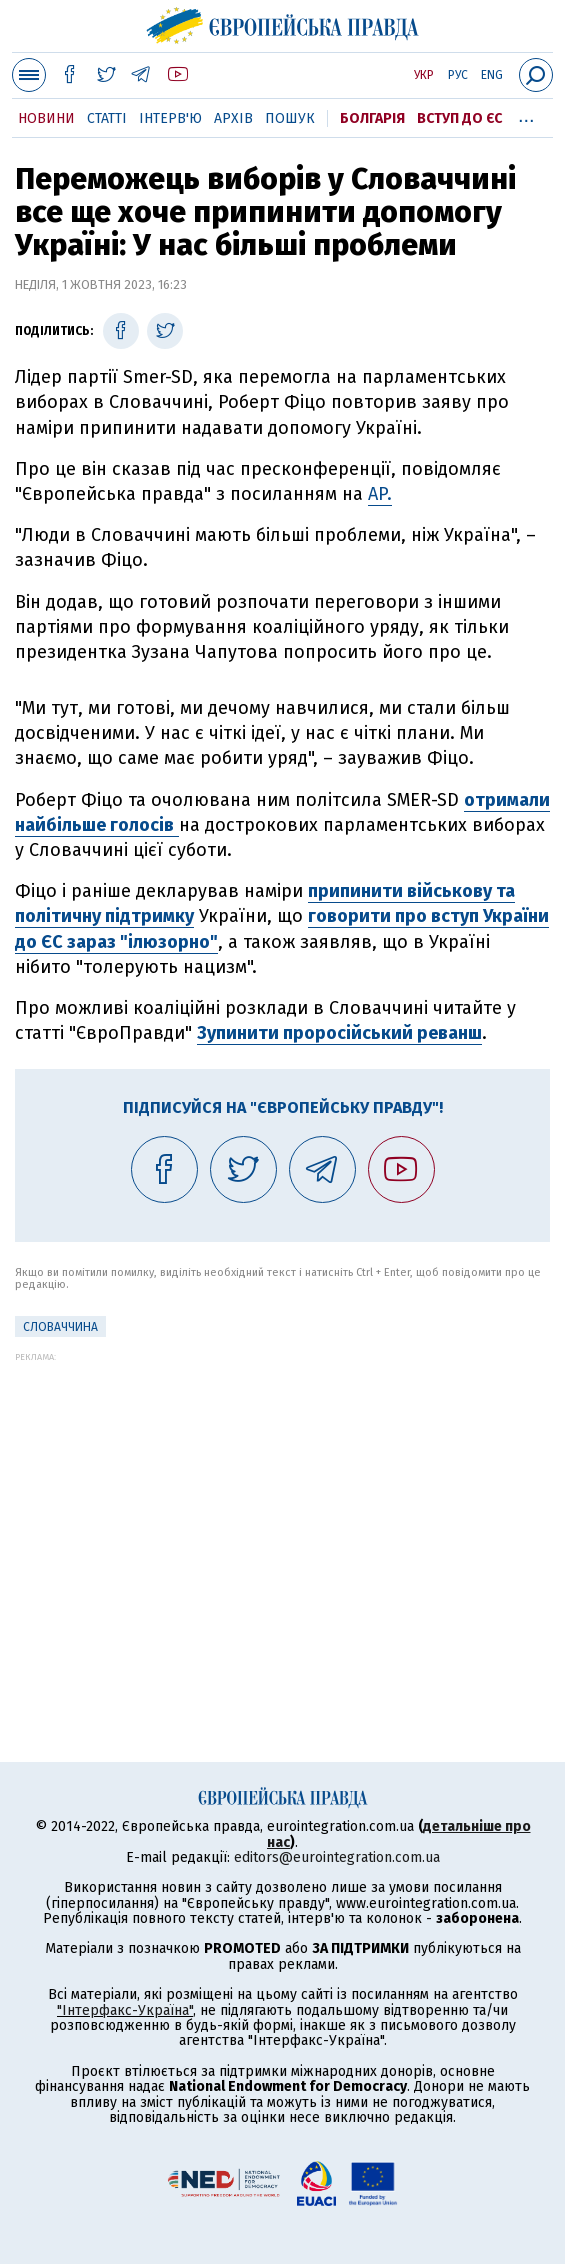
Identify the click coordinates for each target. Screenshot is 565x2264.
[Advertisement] (282, 1502)
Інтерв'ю (170, 118)
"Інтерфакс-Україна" (125, 2010)
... (526, 115)
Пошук (290, 118)
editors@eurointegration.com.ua (337, 1857)
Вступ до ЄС (459, 118)
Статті (107, 118)
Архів (233, 118)
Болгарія (372, 118)
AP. (380, 494)
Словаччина (60, 1327)
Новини (46, 118)
